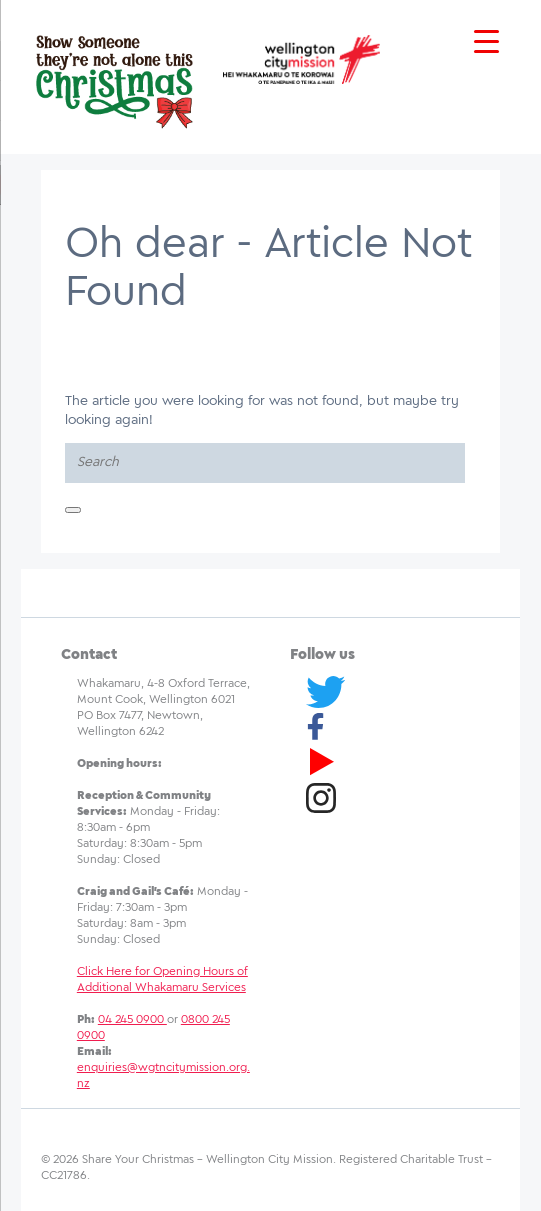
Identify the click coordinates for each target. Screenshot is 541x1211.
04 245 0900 (132, 1019)
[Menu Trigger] (486, 42)
